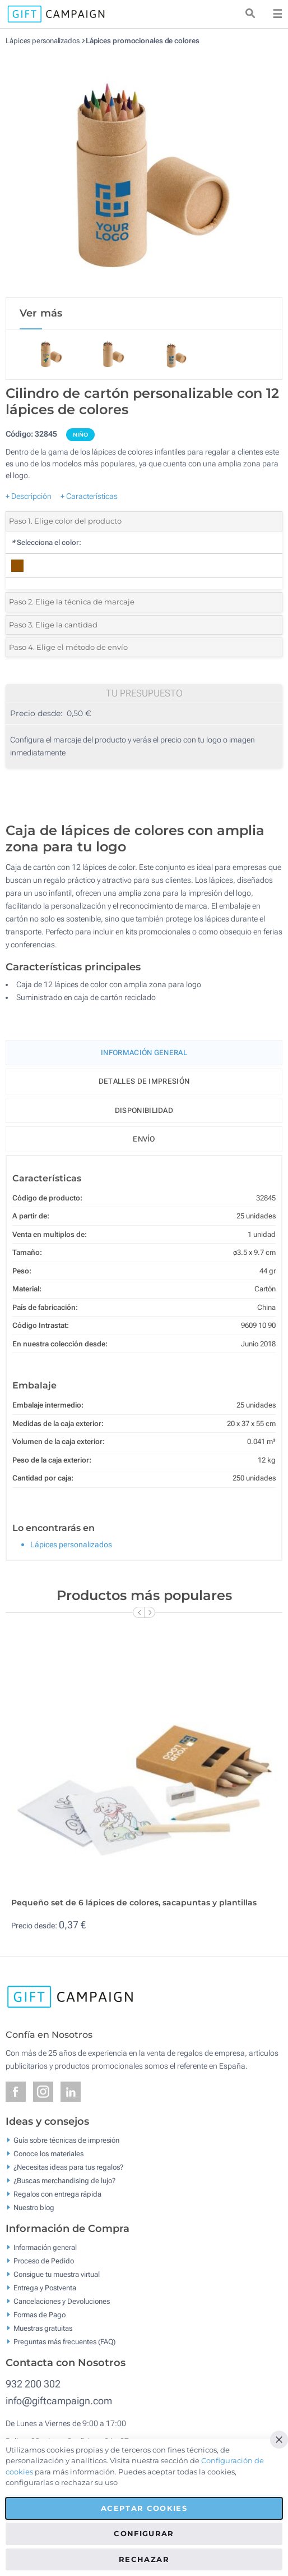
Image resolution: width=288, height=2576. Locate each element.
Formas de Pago (39, 2315)
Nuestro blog (33, 2207)
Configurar (144, 2533)
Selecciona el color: (46, 542)
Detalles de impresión (144, 1081)
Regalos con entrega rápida (57, 2194)
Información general (45, 2247)
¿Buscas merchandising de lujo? (64, 2180)
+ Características (89, 496)
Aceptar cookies (144, 2508)
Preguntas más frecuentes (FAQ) (64, 2341)
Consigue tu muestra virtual (56, 2274)
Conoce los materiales (48, 2153)
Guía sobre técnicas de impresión (66, 2140)
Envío (144, 1139)
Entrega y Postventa (44, 2288)
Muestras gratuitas (42, 2328)
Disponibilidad (144, 1110)
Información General (144, 1052)
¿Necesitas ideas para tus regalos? (68, 2167)
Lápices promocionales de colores (142, 40)
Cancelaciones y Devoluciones (61, 2301)
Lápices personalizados (43, 40)
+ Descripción (29, 496)
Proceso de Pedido (43, 2261)
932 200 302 (33, 2384)
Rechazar (144, 2559)
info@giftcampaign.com (59, 2401)
